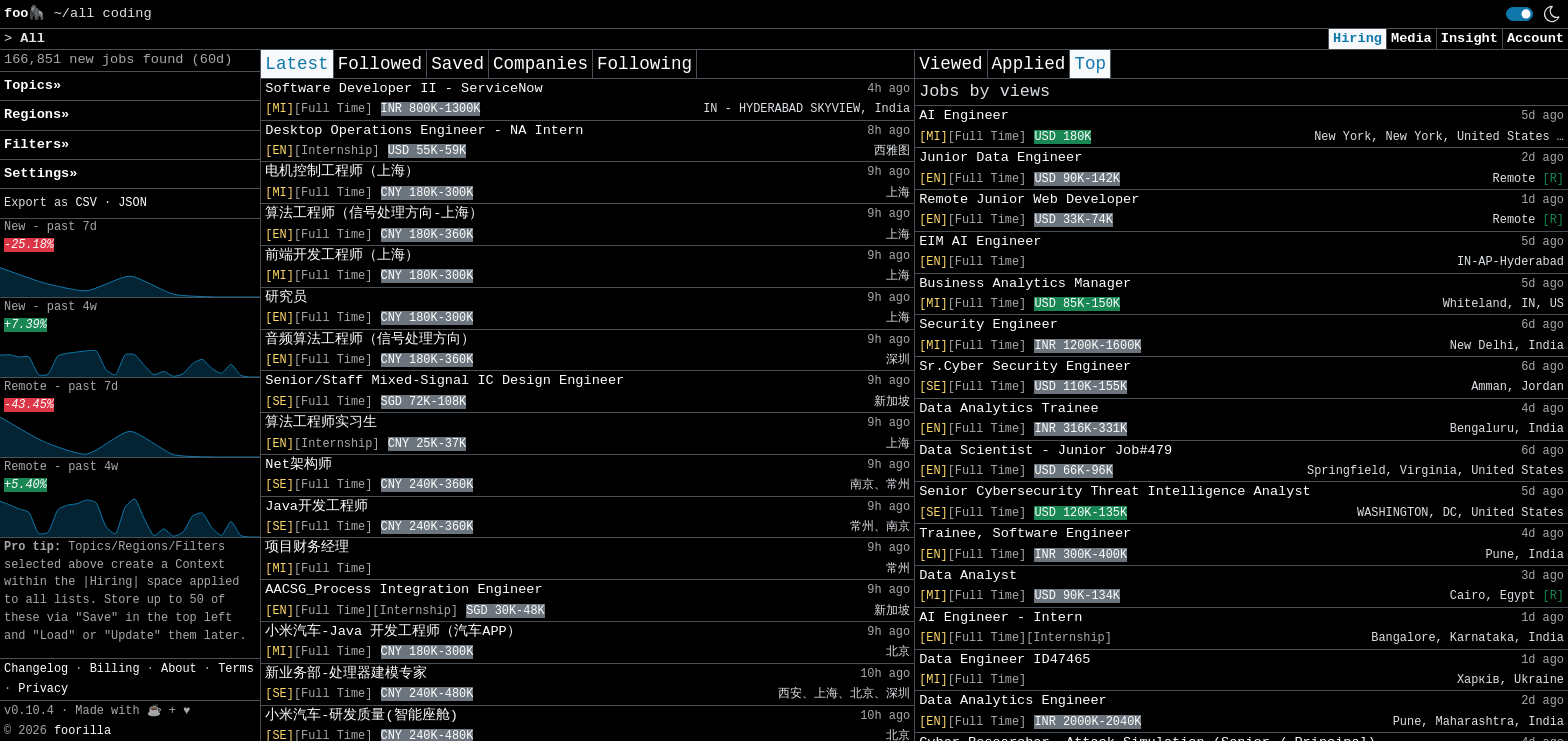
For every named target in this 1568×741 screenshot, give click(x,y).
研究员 (286, 297)
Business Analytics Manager (1025, 283)
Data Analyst (968, 575)
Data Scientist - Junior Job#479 (1045, 450)
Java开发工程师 (316, 506)
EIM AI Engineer (980, 241)
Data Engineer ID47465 (1004, 659)
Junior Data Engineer (1000, 157)
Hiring (1357, 38)
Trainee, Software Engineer (1025, 533)
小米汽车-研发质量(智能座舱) (361, 715)
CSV (85, 203)
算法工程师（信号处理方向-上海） (374, 213)
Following (644, 64)
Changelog (36, 669)
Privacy (43, 689)
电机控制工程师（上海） (342, 171)
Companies (540, 64)
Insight (1469, 38)
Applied (1029, 64)
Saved (457, 64)
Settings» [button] (40, 173)
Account (1535, 38)
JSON (132, 203)
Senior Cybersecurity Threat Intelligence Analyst (1115, 491)
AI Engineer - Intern (1000, 617)
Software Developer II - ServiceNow (403, 88)
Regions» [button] (36, 114)
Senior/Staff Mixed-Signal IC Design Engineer (444, 380)
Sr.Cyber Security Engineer (1025, 366)
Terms (236, 669)
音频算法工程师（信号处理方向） (370, 339)
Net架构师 (298, 464)
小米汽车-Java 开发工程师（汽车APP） (392, 631)
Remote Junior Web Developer (1029, 199)
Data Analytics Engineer (1013, 700)
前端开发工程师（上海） (342, 255)
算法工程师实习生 (321, 422)
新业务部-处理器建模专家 (346, 673)
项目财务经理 (307, 547)
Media (1411, 38)
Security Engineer (988, 324)
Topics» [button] (32, 85)
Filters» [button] (36, 144)
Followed (380, 64)
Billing (115, 669)
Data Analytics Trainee (1008, 408)
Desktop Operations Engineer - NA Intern (424, 130)
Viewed (950, 64)
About (179, 669)
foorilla (82, 731)
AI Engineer (964, 115)
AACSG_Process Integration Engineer (403, 589)
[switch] (1519, 14)
